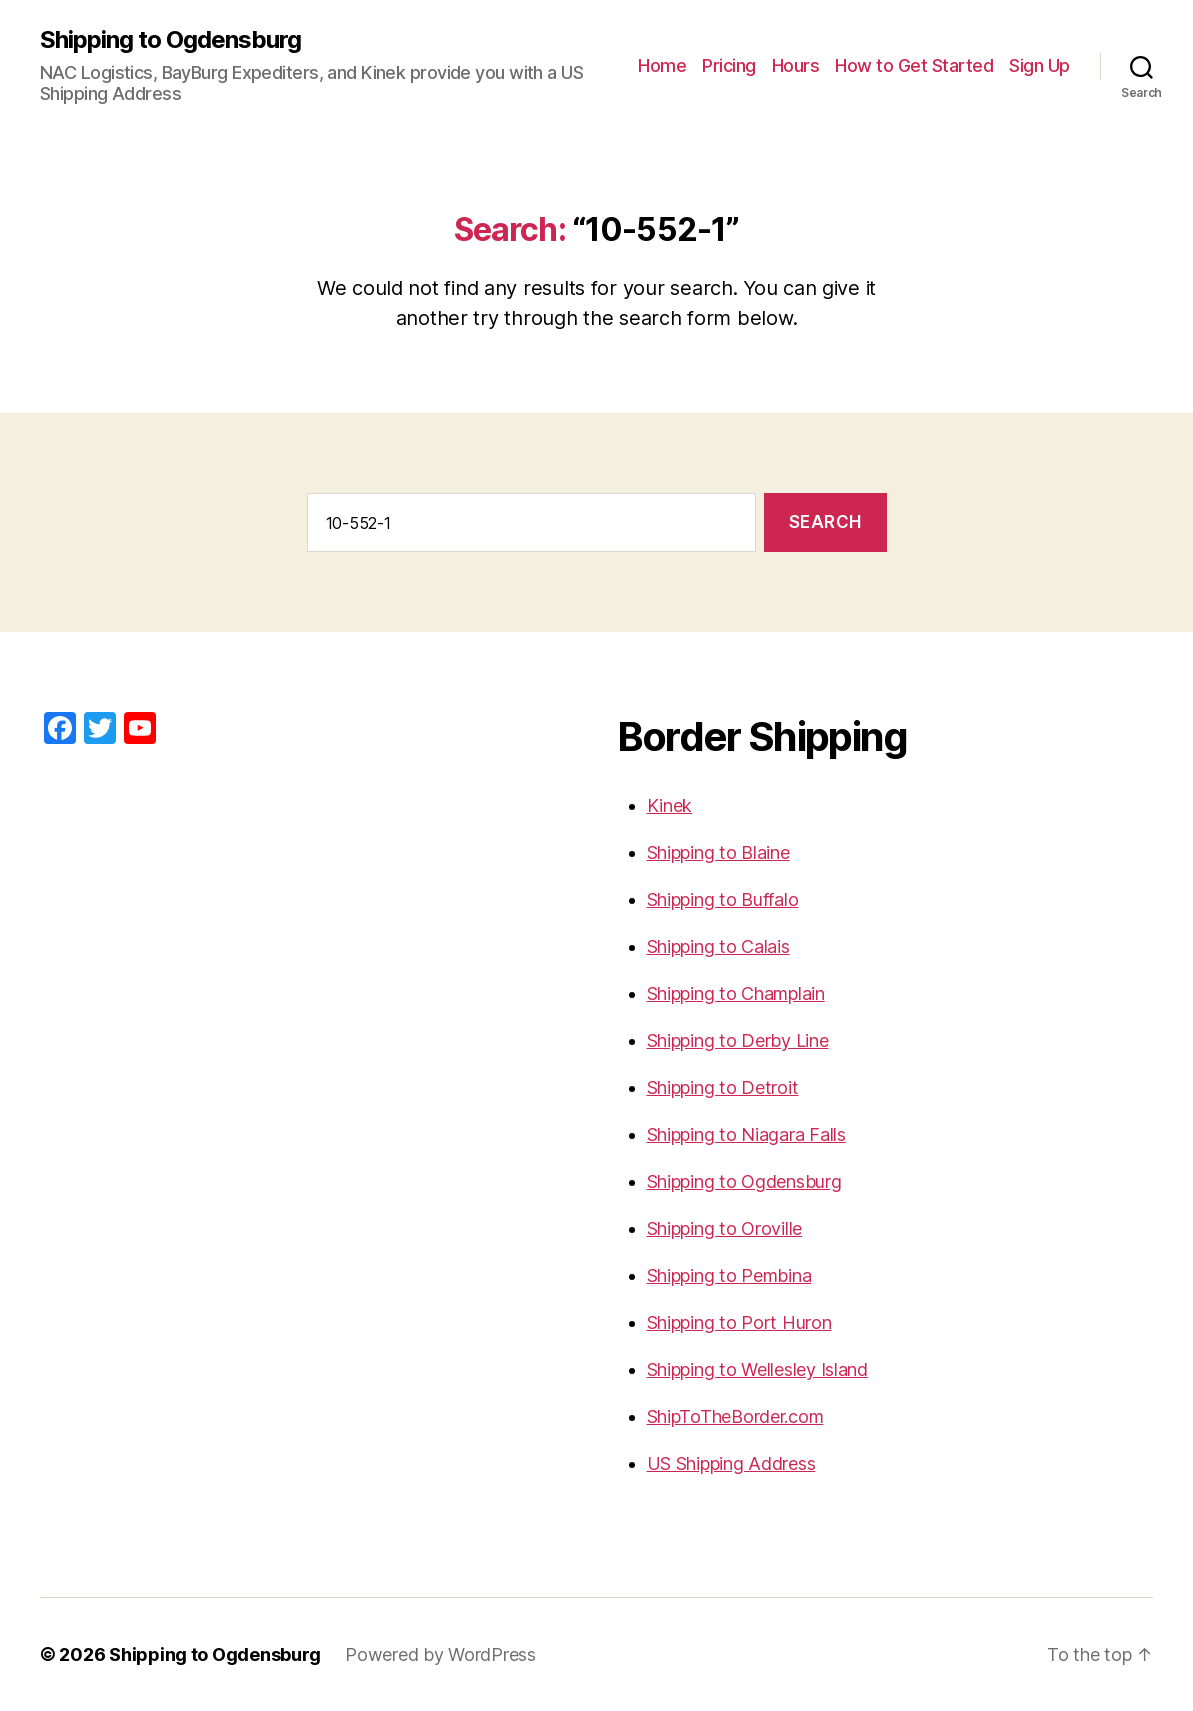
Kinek (670, 805)
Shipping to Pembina (729, 1275)
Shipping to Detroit (723, 1087)
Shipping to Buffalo (723, 899)
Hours (796, 65)
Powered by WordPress (440, 1654)
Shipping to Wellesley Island (757, 1369)
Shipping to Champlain (736, 993)
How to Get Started (914, 65)
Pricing (729, 65)
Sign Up (1039, 65)
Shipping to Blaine (718, 852)
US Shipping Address (731, 1463)
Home (662, 65)
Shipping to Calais (718, 946)
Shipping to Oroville (725, 1228)
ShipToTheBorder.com (735, 1416)
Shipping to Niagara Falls (746, 1134)
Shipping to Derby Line (738, 1040)
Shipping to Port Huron (739, 1322)
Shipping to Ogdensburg (170, 40)
